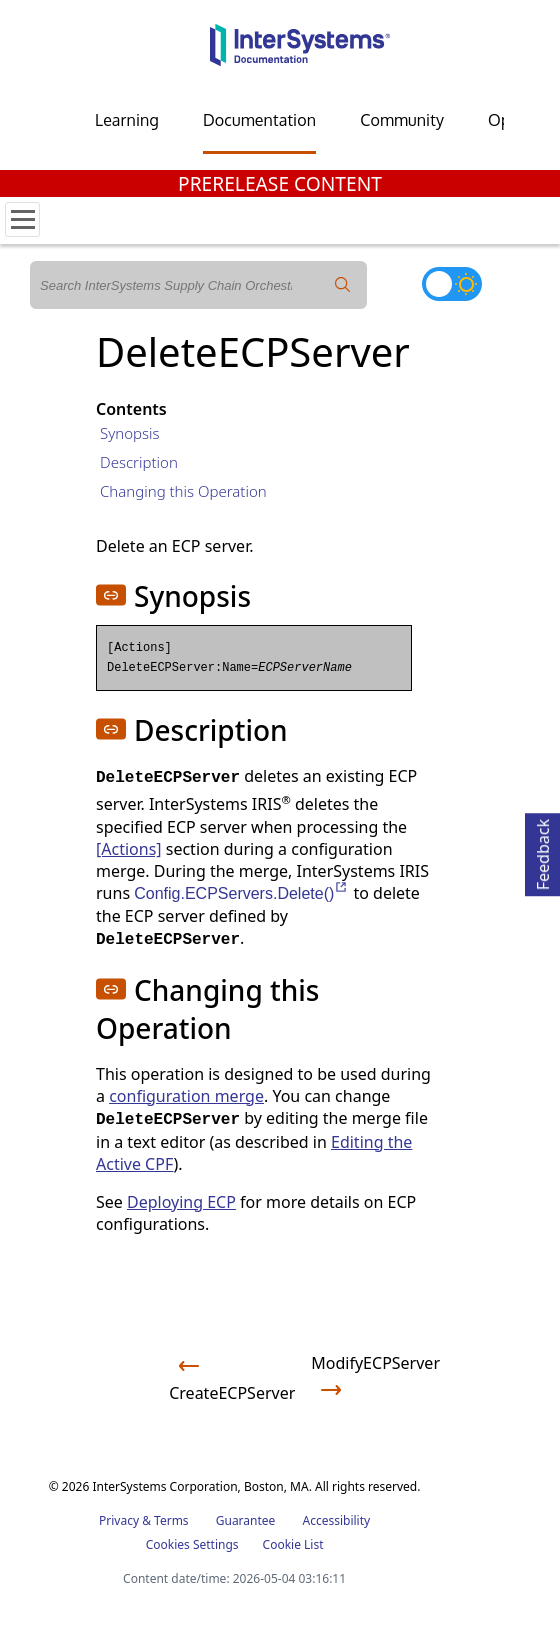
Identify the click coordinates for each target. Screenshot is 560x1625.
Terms (171, 1520)
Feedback (543, 851)
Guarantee (246, 1520)
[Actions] (129, 849)
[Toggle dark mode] (452, 284)
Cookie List (293, 1544)
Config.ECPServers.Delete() (241, 893)
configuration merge (186, 1096)
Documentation (259, 120)
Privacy (119, 1520)
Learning (127, 120)
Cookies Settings (192, 1545)
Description (139, 462)
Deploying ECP (181, 1202)
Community (402, 120)
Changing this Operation (183, 491)
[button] (111, 595)
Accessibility (336, 1520)
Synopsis (130, 433)
